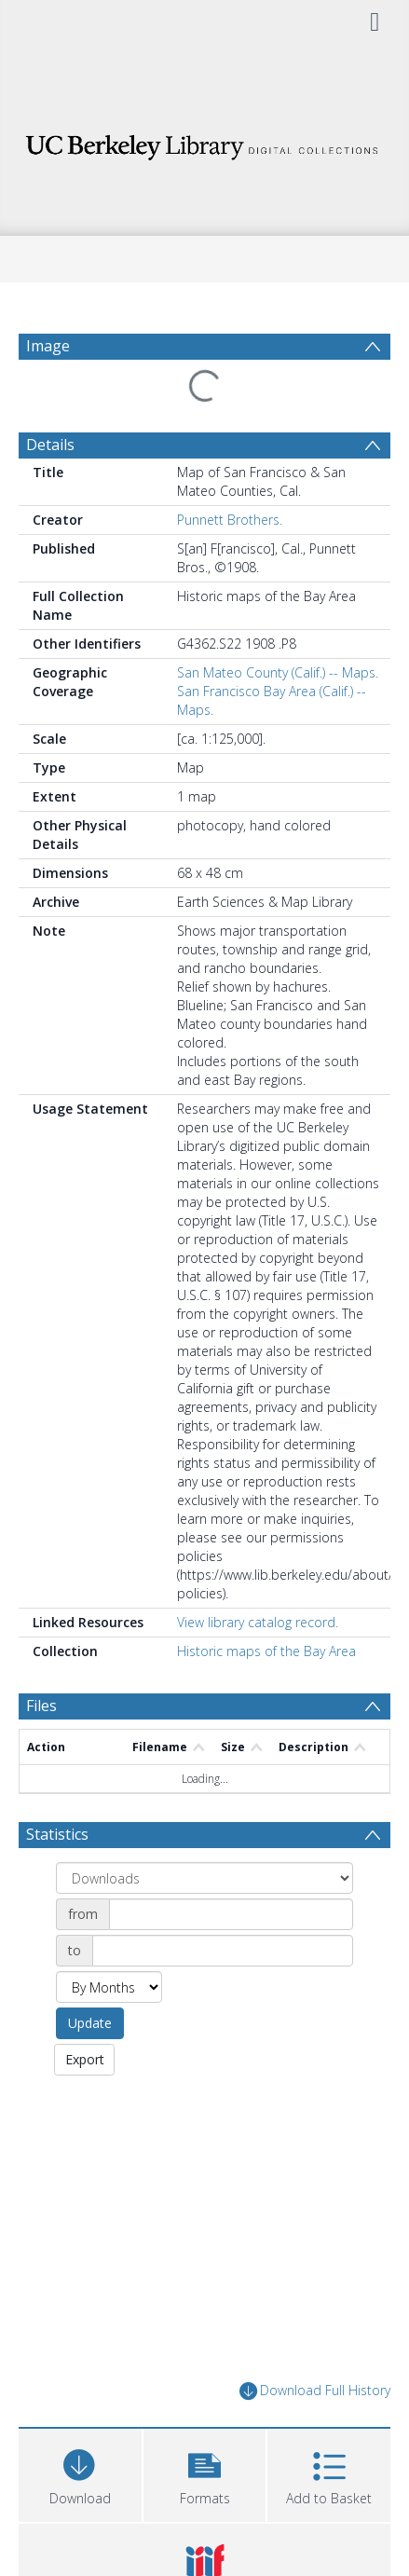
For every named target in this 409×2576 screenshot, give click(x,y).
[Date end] (222, 1950)
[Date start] (231, 1914)
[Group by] (204, 1878)
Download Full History (314, 2391)
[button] (204, 2473)
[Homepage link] (204, 142)
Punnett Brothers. (229, 519)
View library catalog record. (257, 1622)
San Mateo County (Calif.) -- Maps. (277, 672)
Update (90, 2023)
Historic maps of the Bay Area (266, 1651)
